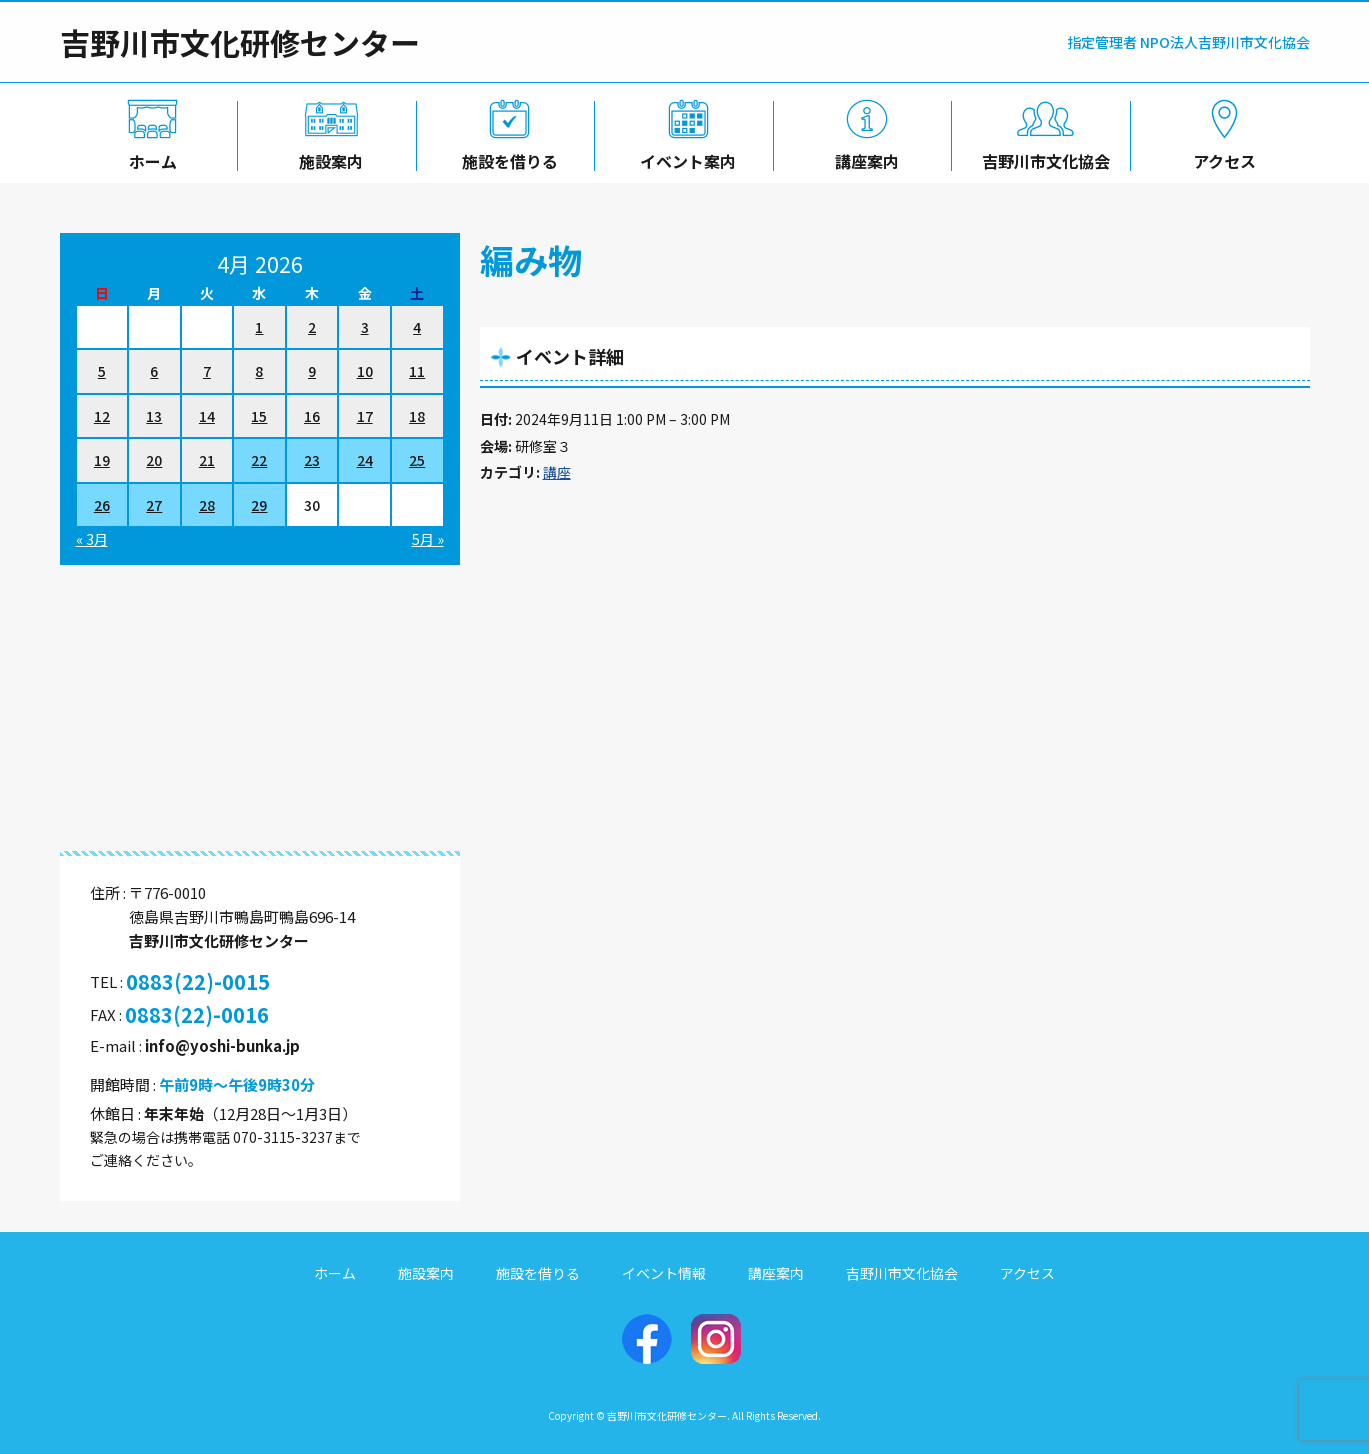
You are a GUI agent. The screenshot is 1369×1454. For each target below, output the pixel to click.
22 (259, 460)
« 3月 (92, 539)
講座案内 (863, 157)
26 (102, 505)
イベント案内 (684, 157)
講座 (557, 472)
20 (154, 460)
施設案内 (327, 157)
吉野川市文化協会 (1042, 157)
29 (259, 505)
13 (154, 416)
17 (365, 416)
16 (312, 416)
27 (154, 505)
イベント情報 (664, 1273)
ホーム (149, 157)
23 (312, 460)
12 (102, 416)
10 (365, 371)
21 (207, 460)
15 (259, 416)
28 (207, 505)
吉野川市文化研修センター (240, 42)
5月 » (428, 539)
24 (365, 460)
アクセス (1220, 157)
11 (417, 371)
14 (207, 416)
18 (417, 416)
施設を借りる (506, 157)
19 (102, 460)
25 (417, 460)
